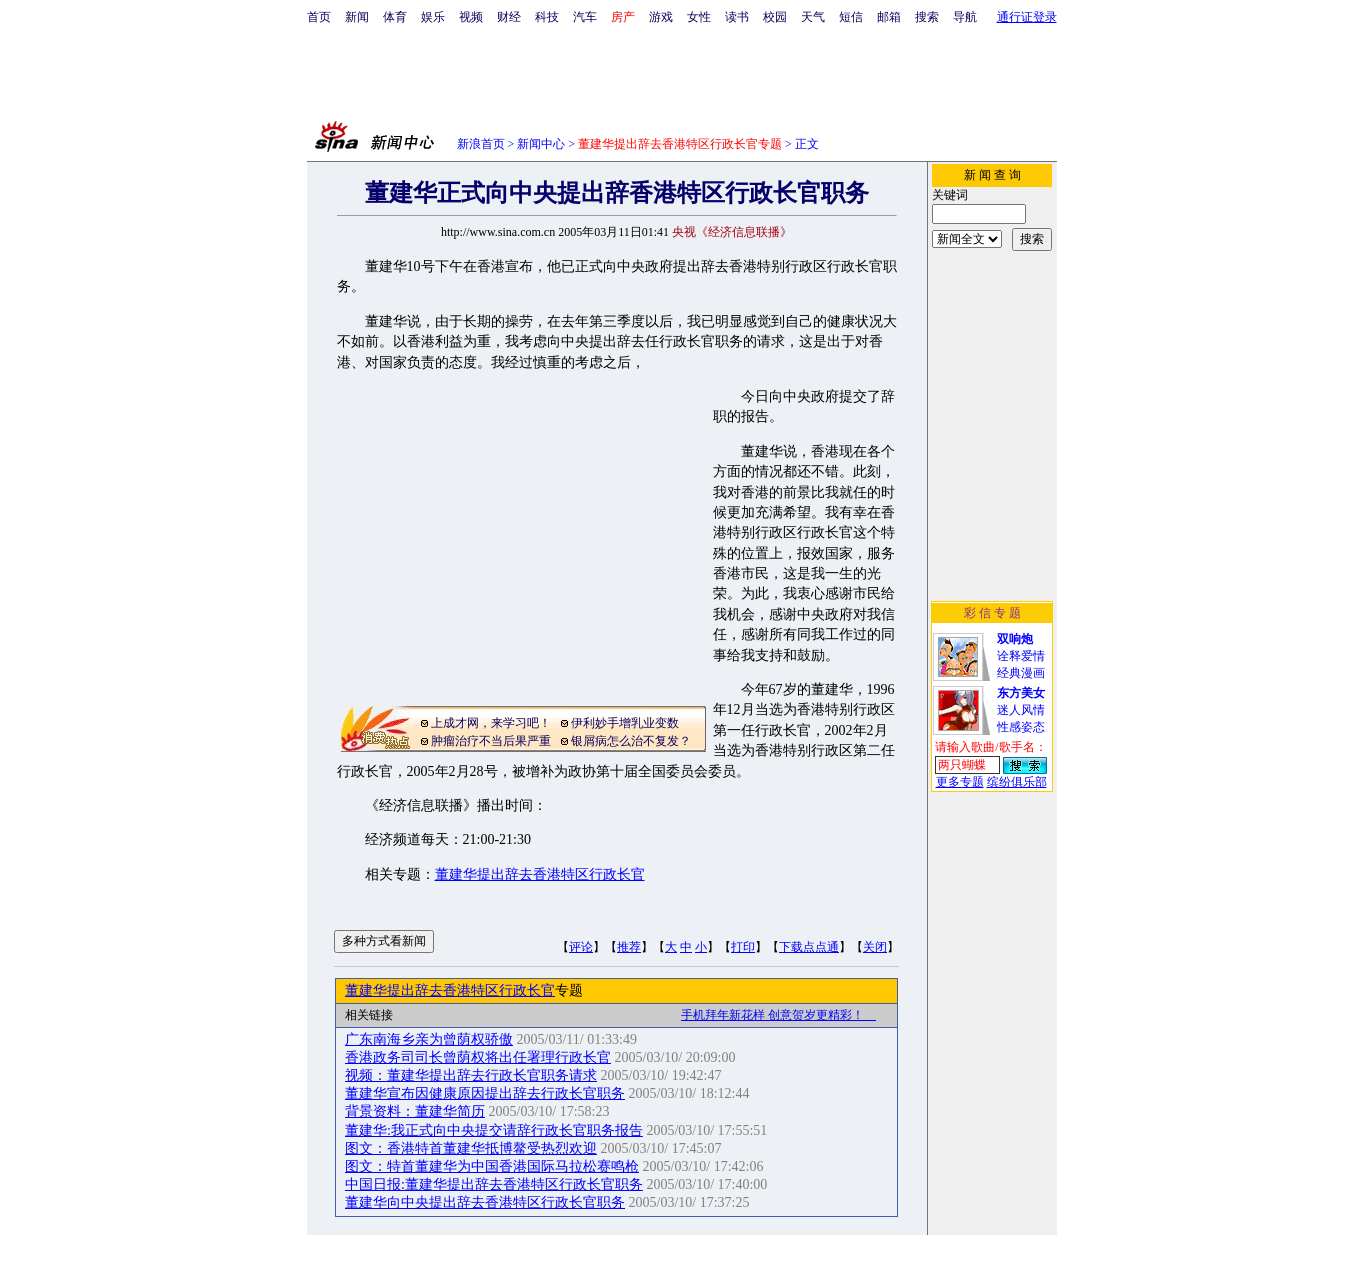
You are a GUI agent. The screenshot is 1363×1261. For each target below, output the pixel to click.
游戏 (661, 17)
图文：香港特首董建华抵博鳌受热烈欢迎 (471, 1148)
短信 (851, 17)
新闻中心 (541, 144)
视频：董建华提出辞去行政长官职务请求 (471, 1075)
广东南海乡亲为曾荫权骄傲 (429, 1039)
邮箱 (889, 17)
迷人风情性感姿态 (1021, 710)
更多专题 (960, 782)
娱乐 (433, 17)
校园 (775, 17)
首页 (319, 17)
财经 (509, 17)
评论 (581, 947)
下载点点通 (809, 947)
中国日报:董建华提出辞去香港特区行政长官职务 (494, 1184)
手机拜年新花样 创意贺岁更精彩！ (778, 1015)
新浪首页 (481, 144)
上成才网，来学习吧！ (491, 723)
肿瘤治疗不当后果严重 (491, 741)
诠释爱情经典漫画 (1021, 656)
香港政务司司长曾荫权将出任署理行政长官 (478, 1057)
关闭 (875, 947)
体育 (395, 17)
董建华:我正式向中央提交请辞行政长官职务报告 (494, 1130)
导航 (965, 17)
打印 (743, 947)
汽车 (585, 17)
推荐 (629, 947)
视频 (471, 17)
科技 (547, 17)
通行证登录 (1027, 17)
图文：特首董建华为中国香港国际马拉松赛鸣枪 (492, 1166)
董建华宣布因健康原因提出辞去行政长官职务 (485, 1093)
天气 (813, 17)
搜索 (927, 17)
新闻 (357, 17)
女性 (699, 17)
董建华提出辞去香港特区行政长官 (540, 874)
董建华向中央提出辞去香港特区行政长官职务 (485, 1202)
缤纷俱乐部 (1017, 782)
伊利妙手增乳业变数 (625, 723)
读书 (737, 17)
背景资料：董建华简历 (415, 1111)
